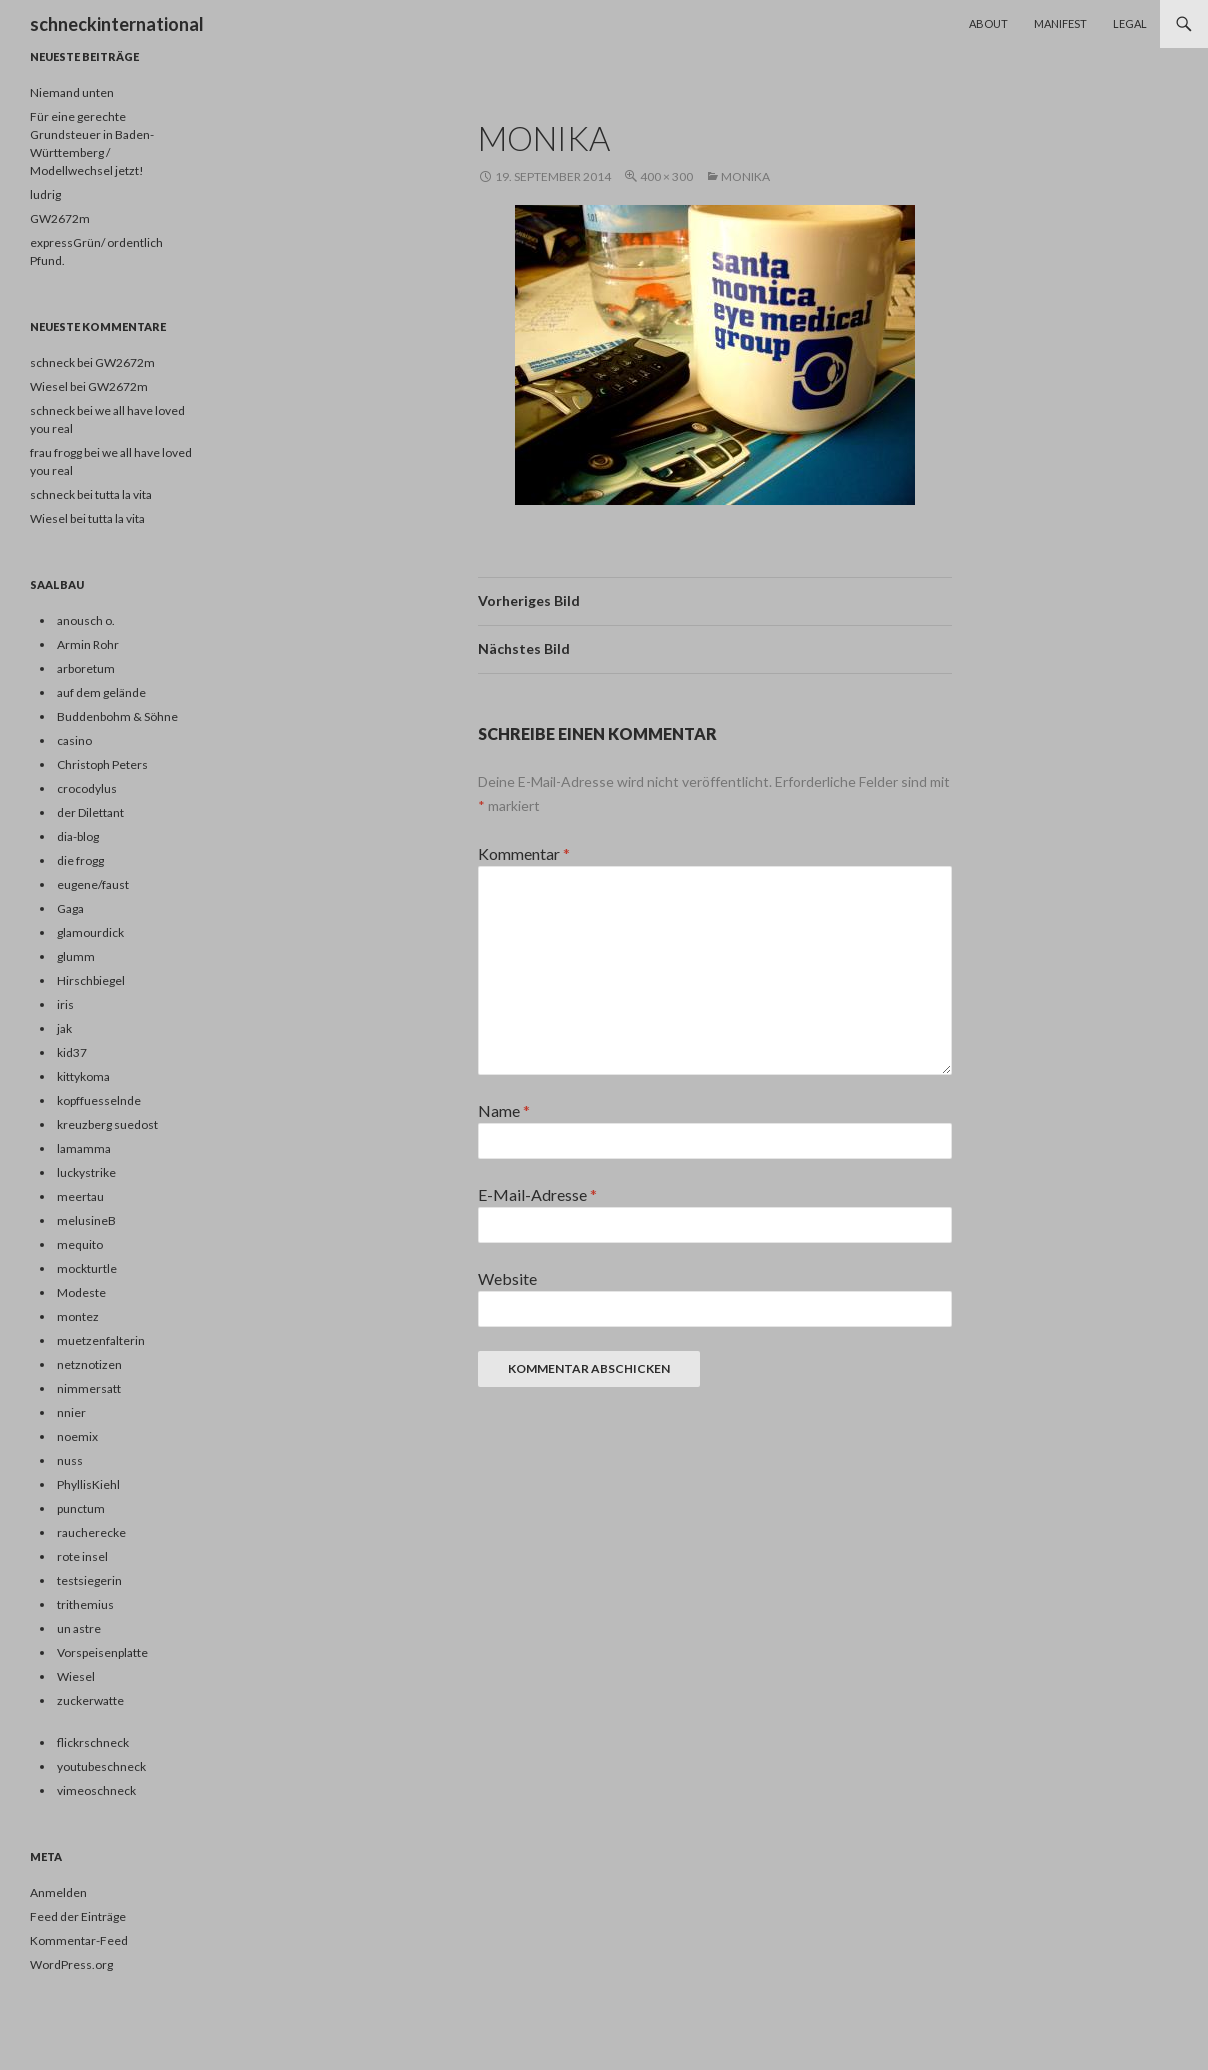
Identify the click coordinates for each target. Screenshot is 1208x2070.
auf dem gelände (101, 692)
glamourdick (90, 932)
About (988, 23)
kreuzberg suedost (107, 1124)
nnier (71, 1412)
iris (65, 1004)
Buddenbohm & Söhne (117, 716)
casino (74, 740)
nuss (70, 1460)
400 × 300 (666, 176)
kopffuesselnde (99, 1100)
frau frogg (56, 452)
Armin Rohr (88, 644)
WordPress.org (71, 1964)
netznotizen (89, 1364)
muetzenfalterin (101, 1340)
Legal (1130, 23)
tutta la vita (123, 494)
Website (507, 1278)
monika (745, 176)
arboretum (86, 668)
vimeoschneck (96, 1790)
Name (504, 1110)
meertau (80, 1196)
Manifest (1060, 23)
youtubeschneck (101, 1766)
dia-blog (78, 836)
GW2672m (60, 218)
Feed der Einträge (78, 1916)
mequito (80, 1244)
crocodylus (87, 788)
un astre (79, 1628)
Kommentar (524, 853)
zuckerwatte (90, 1700)
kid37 (72, 1052)
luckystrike (86, 1172)
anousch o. (86, 620)
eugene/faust (93, 884)
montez (78, 1316)
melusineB (86, 1220)
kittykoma (83, 1076)
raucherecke (91, 1532)
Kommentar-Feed (79, 1940)
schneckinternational (117, 24)
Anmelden (58, 1892)
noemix (77, 1436)
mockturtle (87, 1268)
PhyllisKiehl (88, 1484)
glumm (76, 956)
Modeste (81, 1292)
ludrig (45, 194)
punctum (81, 1508)
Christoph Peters (102, 764)
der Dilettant (90, 812)
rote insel (82, 1556)
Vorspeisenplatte (102, 1652)
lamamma (84, 1148)
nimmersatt (89, 1388)
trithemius (85, 1604)
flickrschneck (93, 1742)
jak (64, 1028)
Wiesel (49, 518)
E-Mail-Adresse (537, 1194)
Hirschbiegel (91, 980)
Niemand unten (72, 92)
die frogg (80, 860)
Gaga (70, 908)
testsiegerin (89, 1580)
